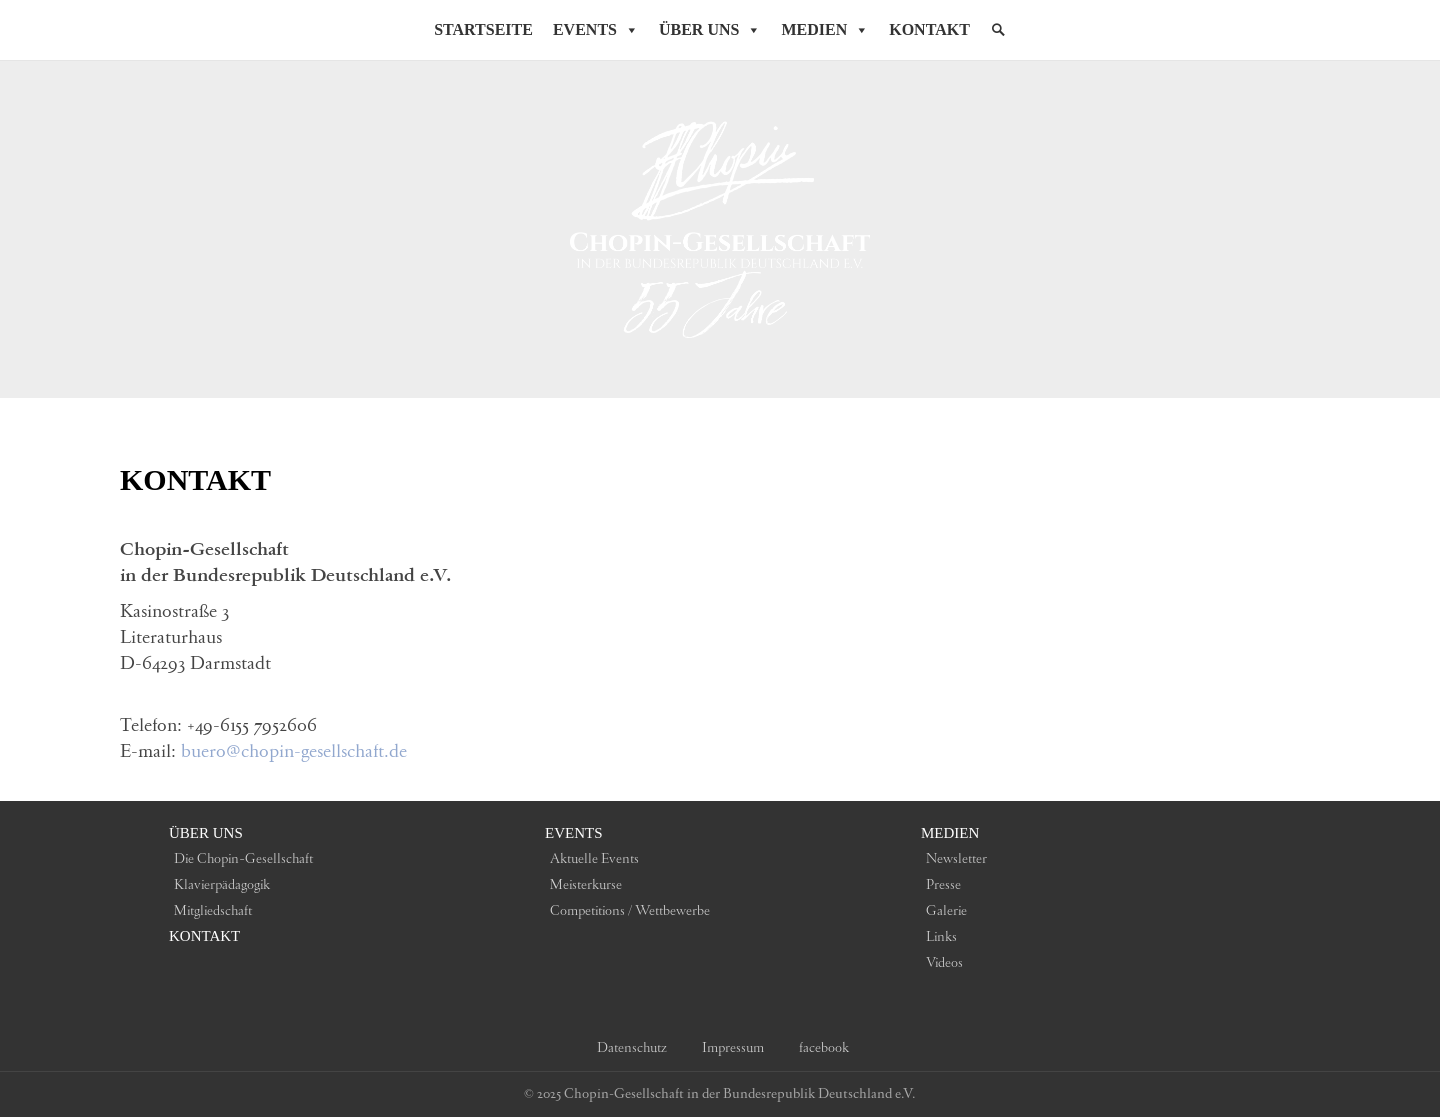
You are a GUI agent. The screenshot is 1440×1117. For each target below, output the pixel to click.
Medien (825, 30)
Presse (943, 885)
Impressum (733, 1048)
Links (941, 937)
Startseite (483, 29)
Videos (944, 963)
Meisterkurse (586, 885)
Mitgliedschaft (213, 911)
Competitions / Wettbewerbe (630, 911)
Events (596, 30)
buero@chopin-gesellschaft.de (294, 752)
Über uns (206, 833)
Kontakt (929, 29)
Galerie (946, 911)
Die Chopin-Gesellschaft (243, 859)
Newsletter (956, 859)
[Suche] (998, 30)
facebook (824, 1048)
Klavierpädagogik (222, 885)
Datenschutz (632, 1048)
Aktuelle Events (594, 859)
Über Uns (710, 30)
